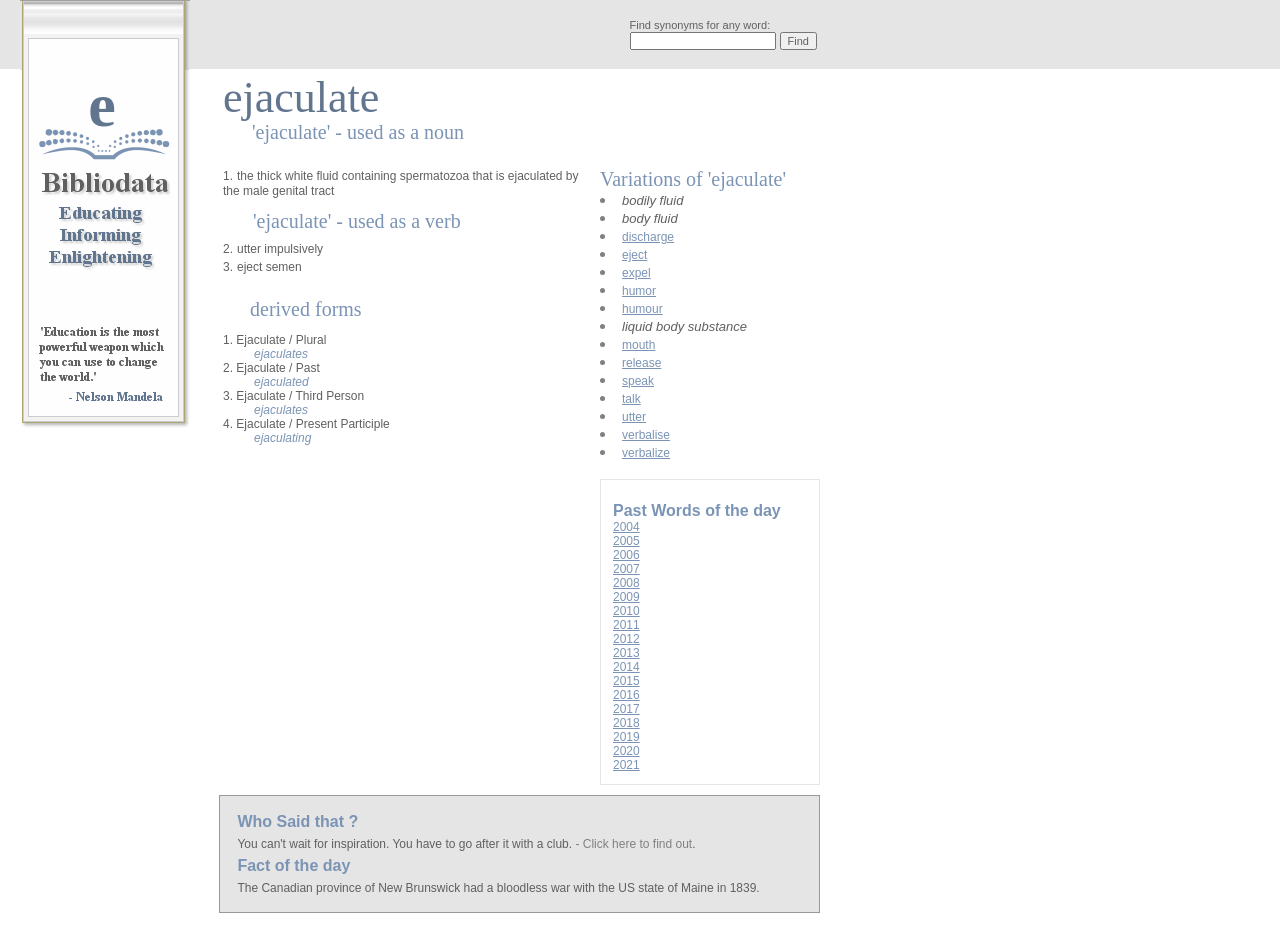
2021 (626, 765)
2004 (626, 527)
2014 (626, 667)
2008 (626, 583)
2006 (626, 555)
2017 (626, 709)
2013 (626, 653)
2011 (626, 625)
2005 (626, 541)
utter (634, 417)
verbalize (646, 453)
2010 (626, 611)
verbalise (646, 435)
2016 (626, 695)
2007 (626, 569)
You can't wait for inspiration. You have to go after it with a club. (406, 844)
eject (634, 255)
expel (636, 273)
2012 (626, 639)
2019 (626, 737)
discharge (648, 237)
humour (642, 309)
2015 (626, 681)
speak (638, 381)
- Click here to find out (633, 844)
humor (639, 291)
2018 (626, 723)
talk (631, 399)
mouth (638, 345)
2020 (626, 751)
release (641, 363)
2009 (626, 597)
